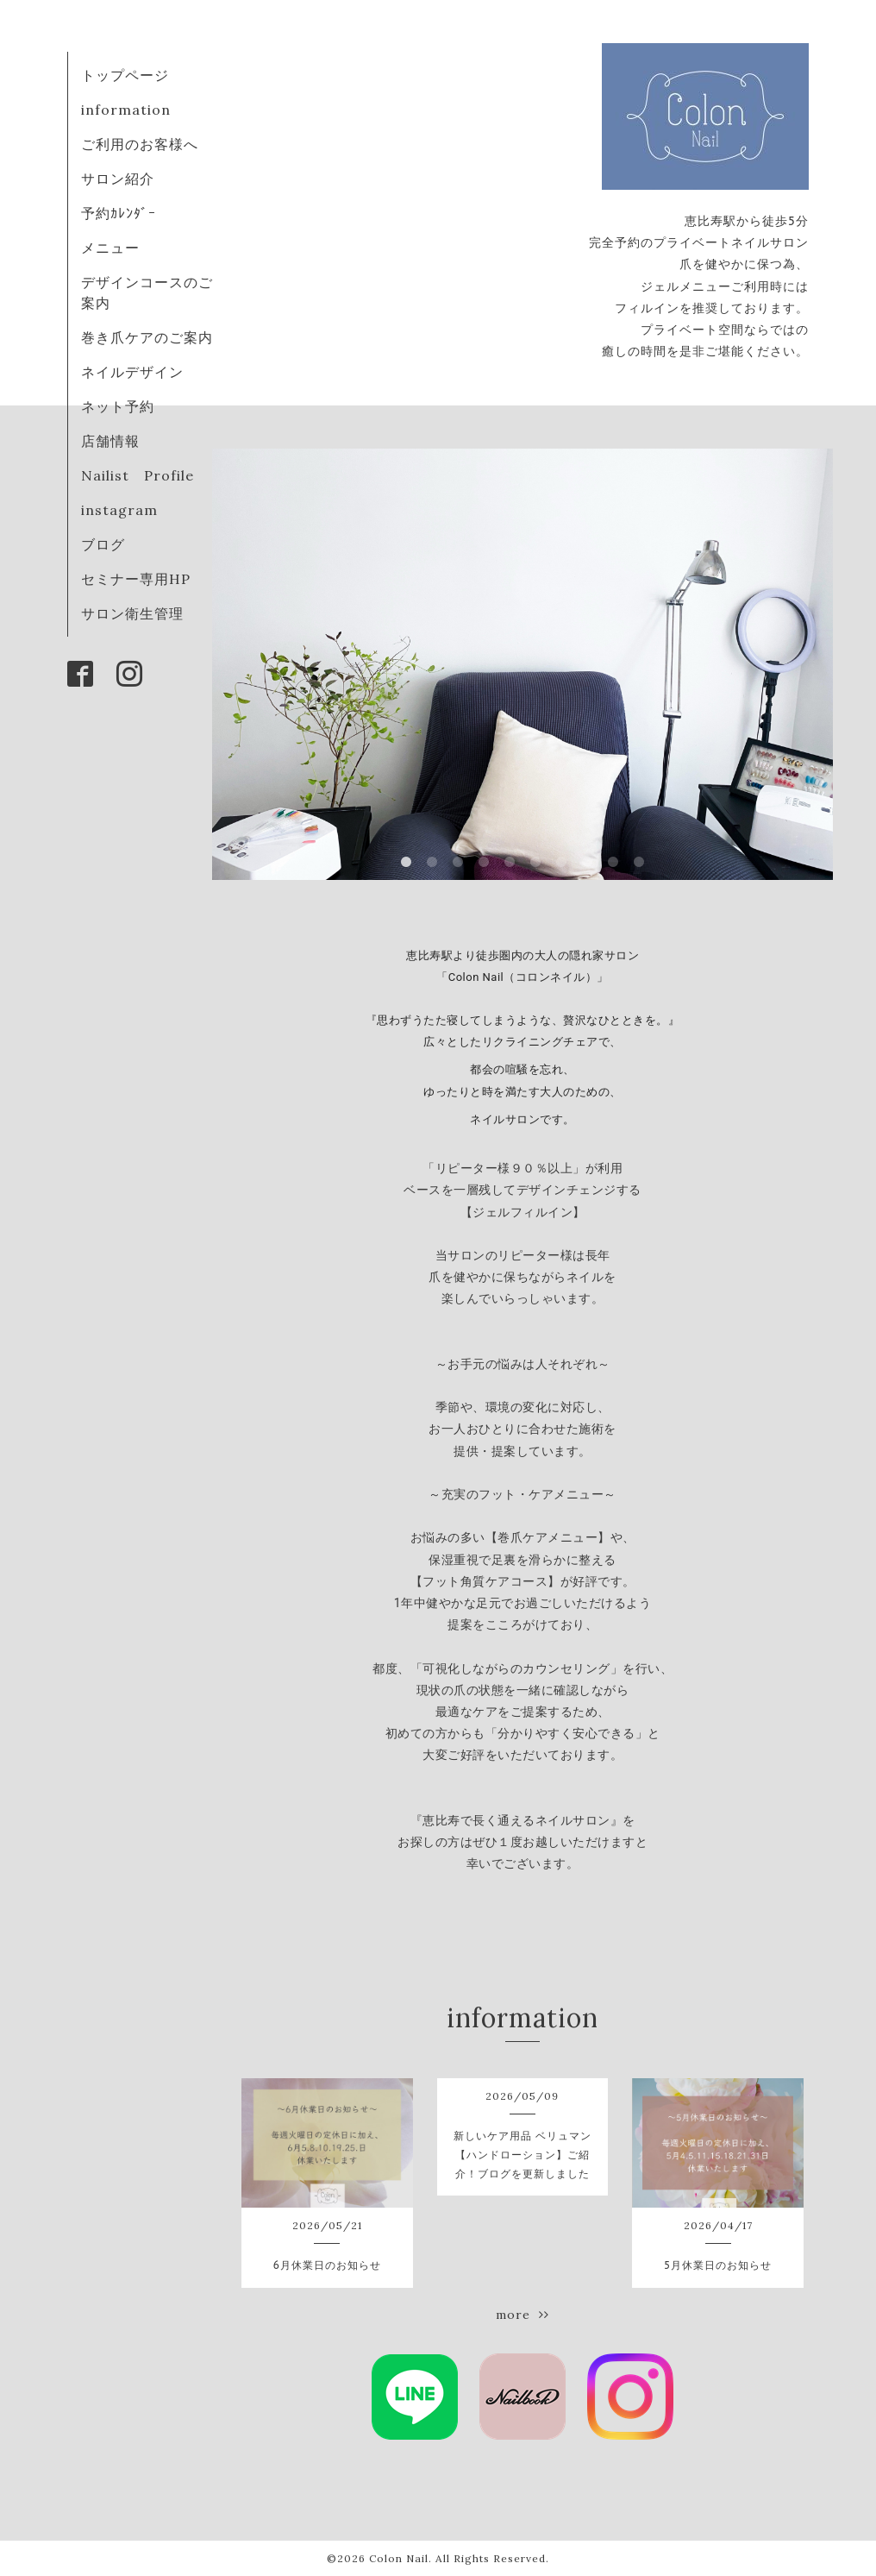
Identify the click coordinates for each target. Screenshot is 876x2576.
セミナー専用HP (136, 578)
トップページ (125, 75)
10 (639, 862)
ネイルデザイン (132, 371)
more (522, 2314)
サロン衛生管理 (132, 613)
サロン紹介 (117, 178)
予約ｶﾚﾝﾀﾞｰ (118, 213)
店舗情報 (110, 440)
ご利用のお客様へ (139, 144)
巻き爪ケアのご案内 (147, 337)
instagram (119, 509)
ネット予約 (117, 406)
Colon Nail (399, 2558)
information (126, 109)
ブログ (103, 544)
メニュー (110, 247)
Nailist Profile (137, 475)
